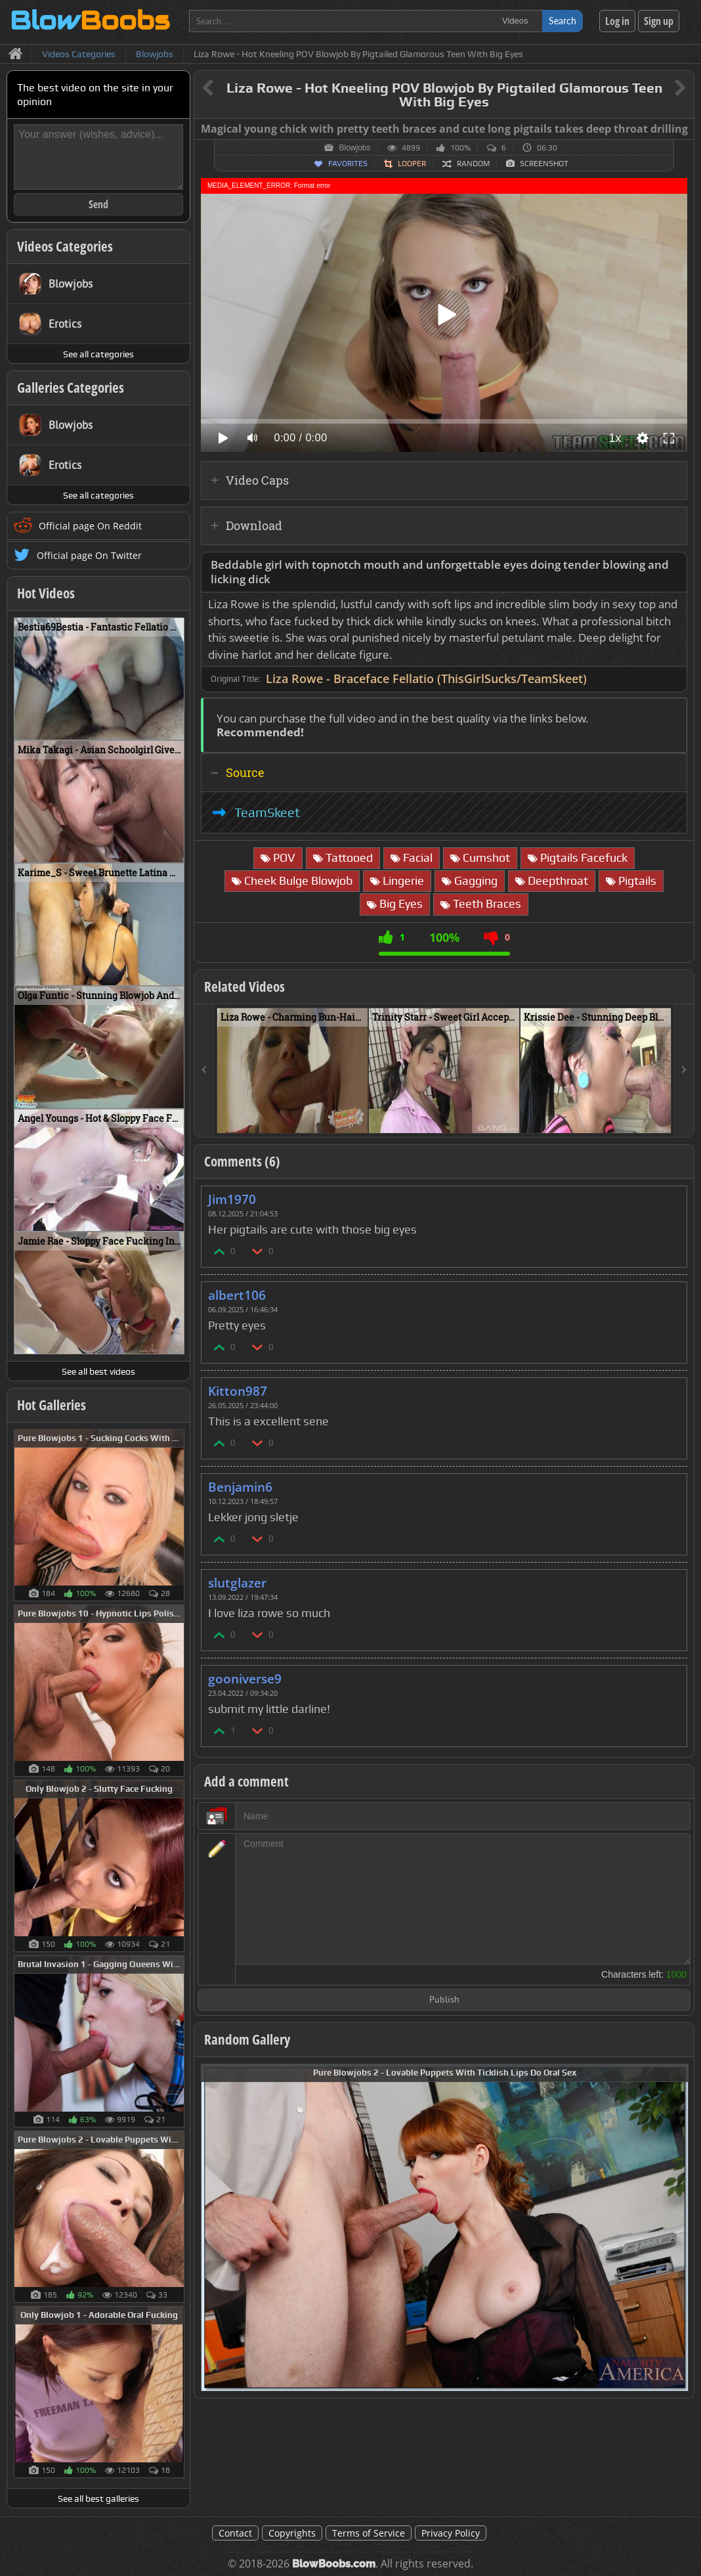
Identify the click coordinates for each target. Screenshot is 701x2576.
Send (98, 204)
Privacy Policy (450, 2533)
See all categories (98, 354)
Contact (235, 2533)
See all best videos (98, 1371)
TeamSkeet (267, 812)
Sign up (658, 21)
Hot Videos (46, 593)
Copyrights (292, 2533)
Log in (617, 21)
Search (562, 20)
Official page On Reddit (90, 526)
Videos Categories (65, 246)
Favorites (348, 163)
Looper (412, 163)
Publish (444, 2000)
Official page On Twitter (89, 555)
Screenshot (544, 163)
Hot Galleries (51, 1405)
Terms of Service (368, 2533)
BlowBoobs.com (333, 2564)
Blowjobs (354, 147)
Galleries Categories (70, 387)
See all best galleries (98, 2498)
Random (473, 163)
